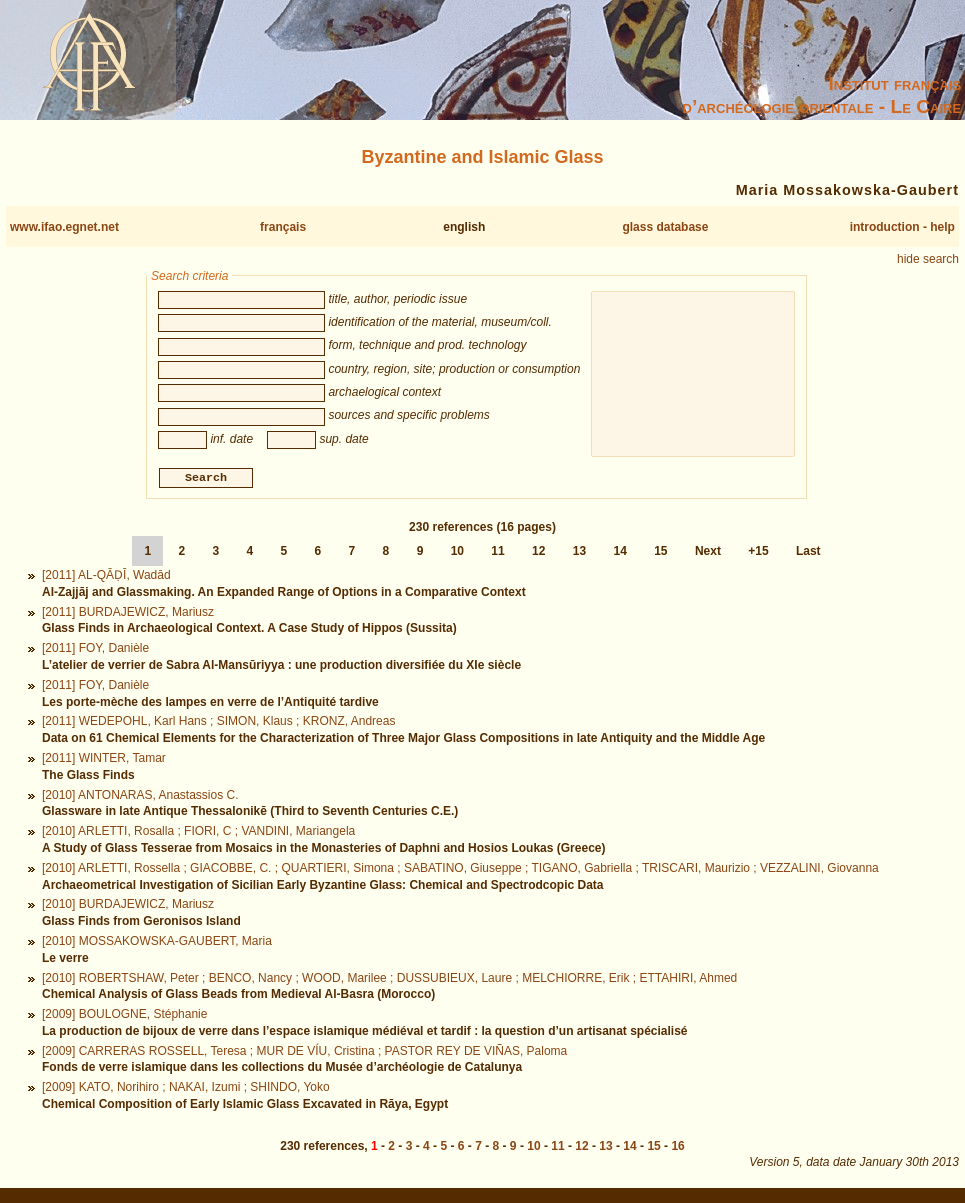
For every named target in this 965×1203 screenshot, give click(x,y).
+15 (758, 554)
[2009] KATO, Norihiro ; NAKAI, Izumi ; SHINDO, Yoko (186, 1090)
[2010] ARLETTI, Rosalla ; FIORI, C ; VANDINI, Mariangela (198, 834)
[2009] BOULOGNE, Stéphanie (124, 1017)
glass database (665, 227)
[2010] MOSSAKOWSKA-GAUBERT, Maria (157, 943)
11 (497, 554)
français (283, 227)
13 (579, 554)
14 (619, 554)
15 (660, 554)
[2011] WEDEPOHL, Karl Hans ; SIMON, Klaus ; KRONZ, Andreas (218, 724)
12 (538, 554)
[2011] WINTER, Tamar (104, 760)
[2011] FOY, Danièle (95, 651)
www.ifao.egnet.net (64, 227)
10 (457, 554)
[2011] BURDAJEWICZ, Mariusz (128, 614)
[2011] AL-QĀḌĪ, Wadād (106, 578)
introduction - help (902, 227)
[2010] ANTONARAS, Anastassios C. (140, 797)
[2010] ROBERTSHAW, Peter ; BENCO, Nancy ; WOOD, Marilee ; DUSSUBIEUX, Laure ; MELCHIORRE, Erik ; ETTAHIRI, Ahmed (389, 980)
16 (677, 1149)
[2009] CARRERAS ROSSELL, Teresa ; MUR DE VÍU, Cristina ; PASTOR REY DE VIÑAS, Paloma (304, 1053)
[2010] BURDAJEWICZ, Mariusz (128, 907)
